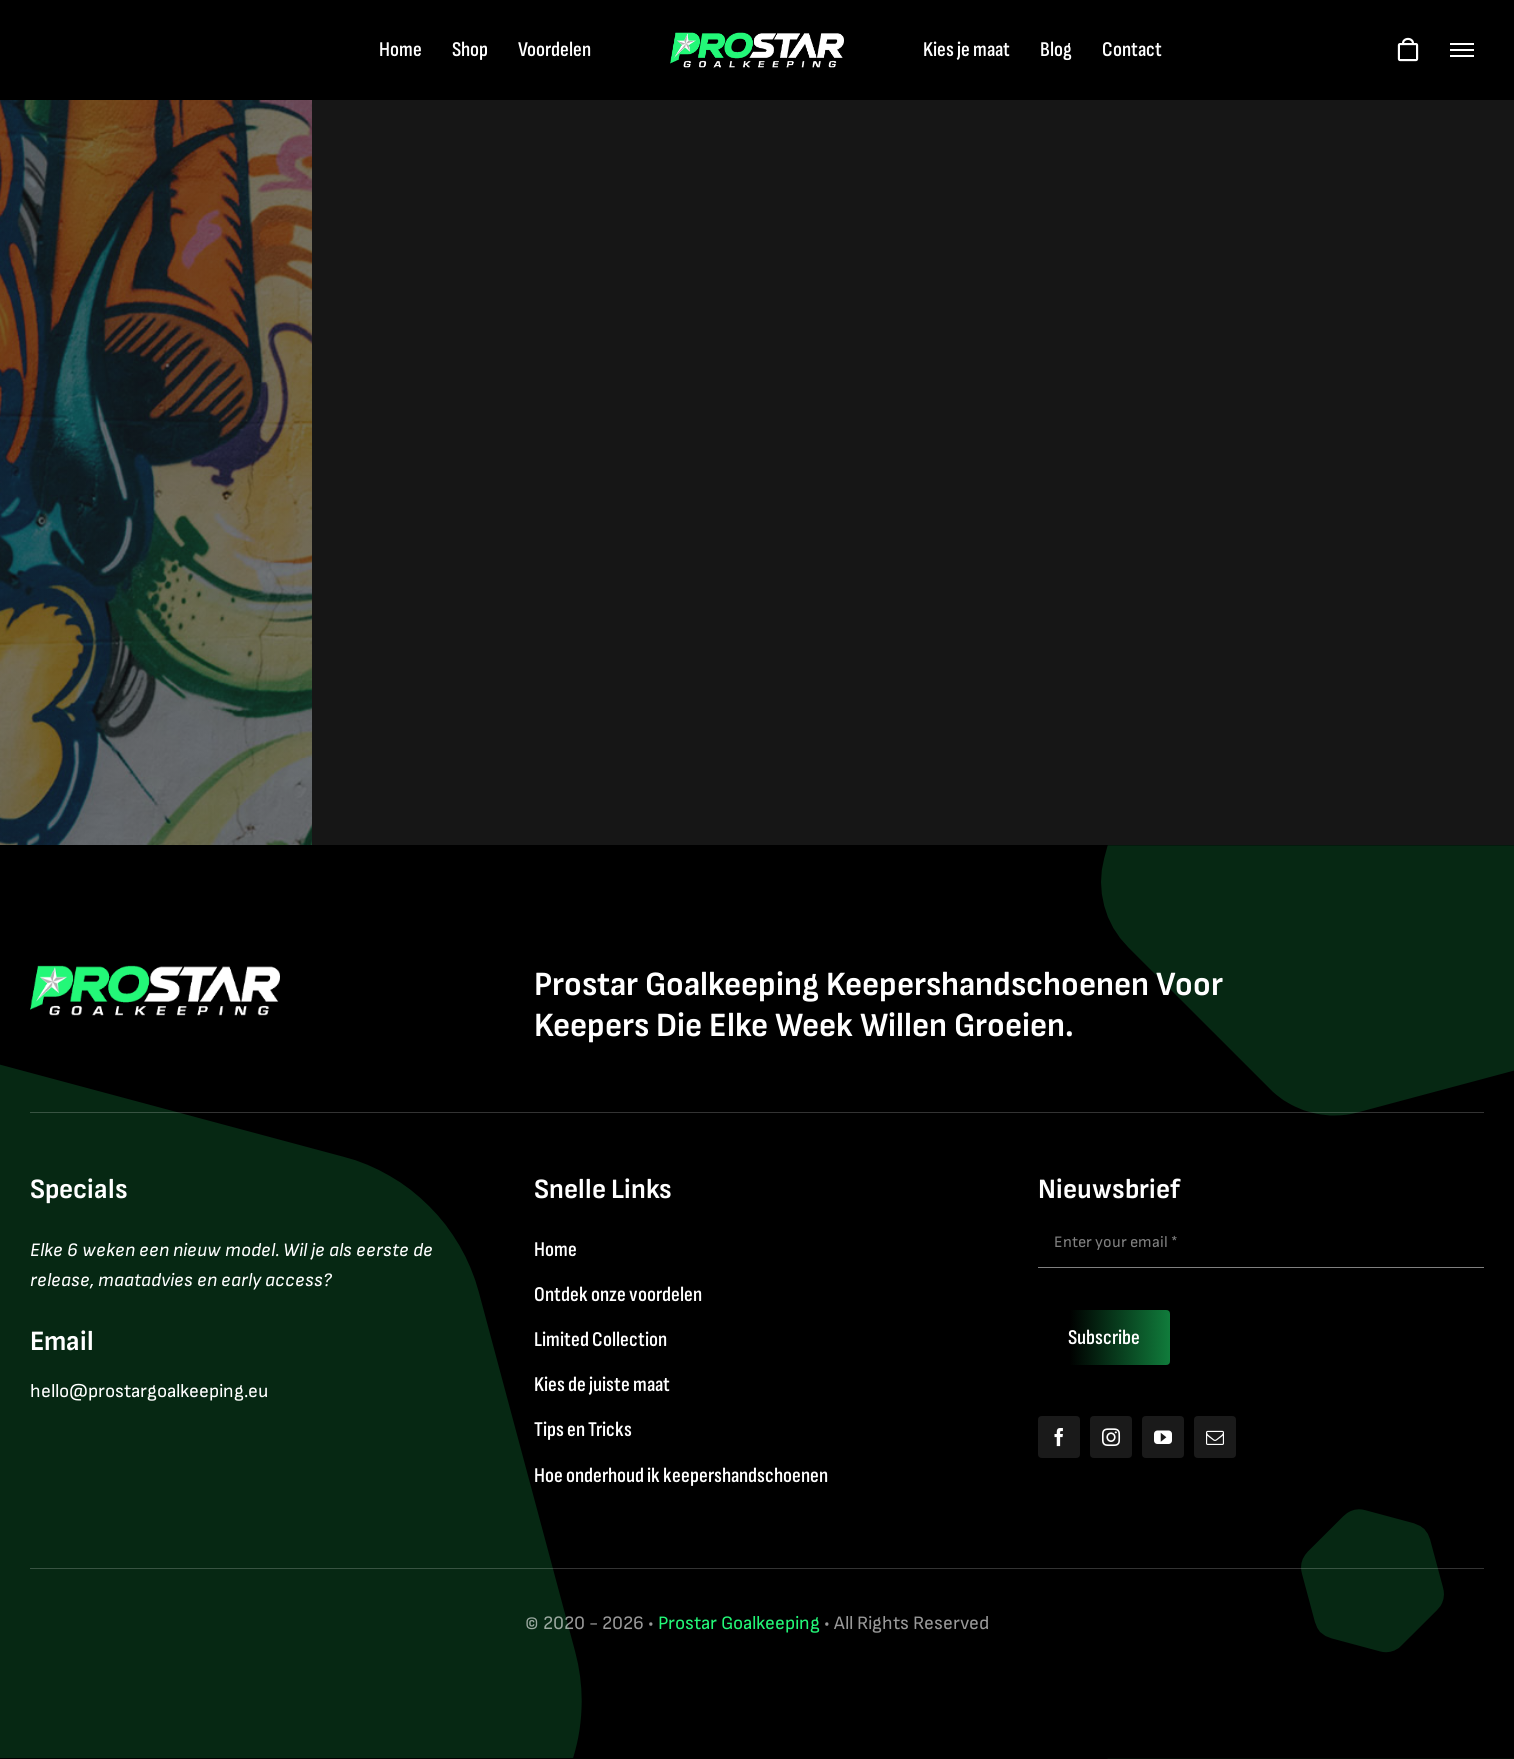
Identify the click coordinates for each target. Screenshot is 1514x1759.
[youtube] (1163, 1437)
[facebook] (1059, 1437)
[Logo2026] (757, 42)
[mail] (1215, 1437)
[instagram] (1111, 1437)
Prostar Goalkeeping (739, 1623)
